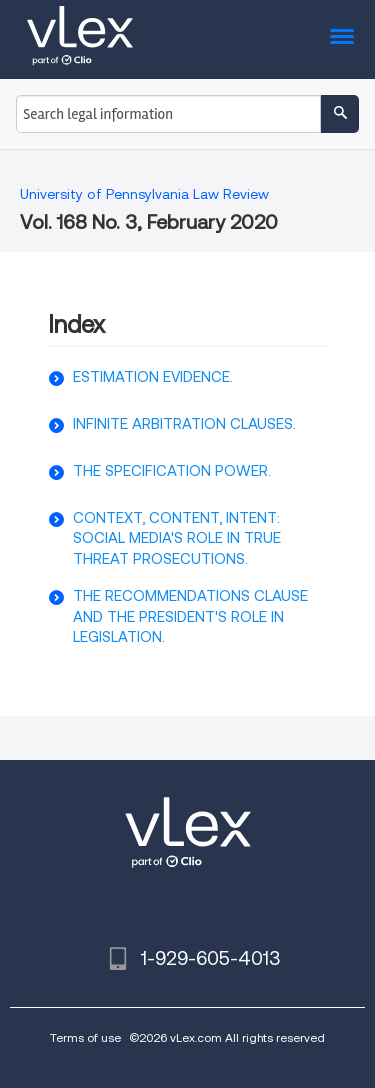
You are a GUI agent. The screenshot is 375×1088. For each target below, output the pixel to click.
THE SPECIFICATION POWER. (172, 471)
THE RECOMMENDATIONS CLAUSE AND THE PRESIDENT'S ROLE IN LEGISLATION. (190, 616)
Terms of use (85, 1037)
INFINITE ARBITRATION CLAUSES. (184, 424)
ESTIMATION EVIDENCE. (153, 377)
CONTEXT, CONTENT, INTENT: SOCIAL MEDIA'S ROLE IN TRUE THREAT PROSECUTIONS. (177, 538)
